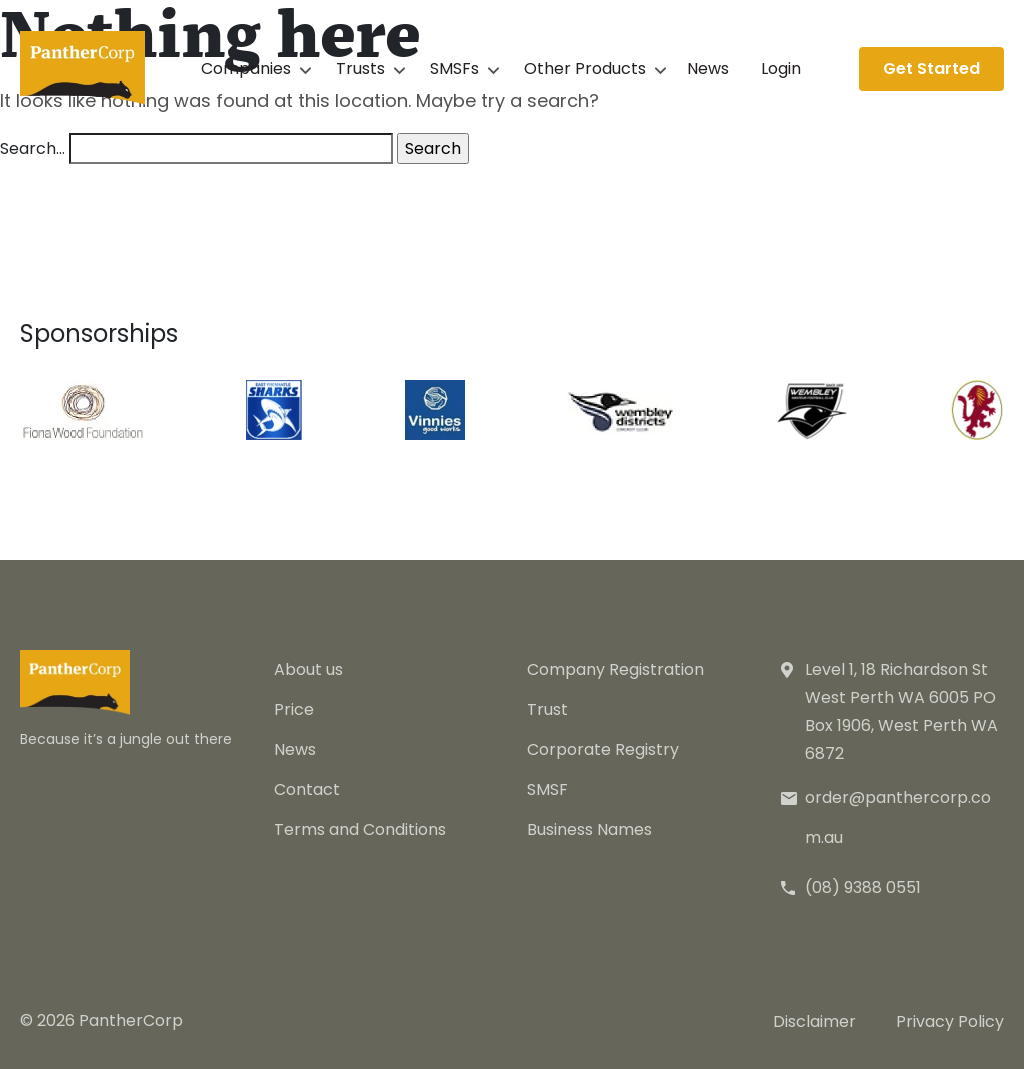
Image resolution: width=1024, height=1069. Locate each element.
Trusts (360, 68)
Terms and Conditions (360, 829)
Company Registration (615, 669)
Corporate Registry (603, 749)
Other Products (585, 68)
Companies (246, 68)
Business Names (589, 829)
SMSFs (454, 68)
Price (294, 709)
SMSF (547, 789)
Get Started (931, 68)
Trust (547, 709)
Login (781, 68)
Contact (307, 789)
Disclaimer (814, 1021)
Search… (32, 148)
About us (308, 669)
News (708, 68)
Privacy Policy (950, 1021)
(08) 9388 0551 (863, 887)
